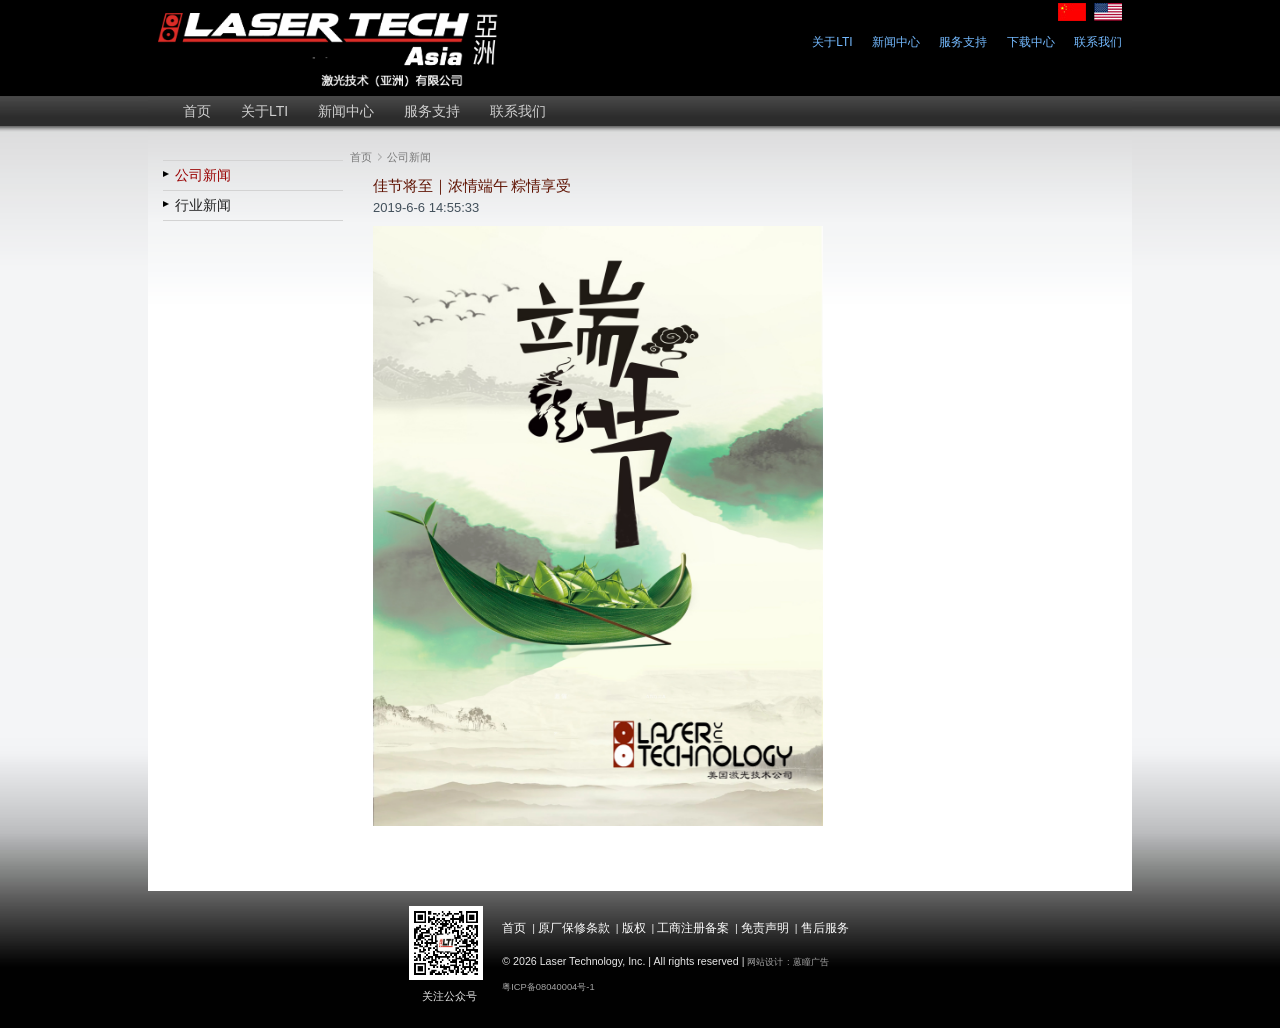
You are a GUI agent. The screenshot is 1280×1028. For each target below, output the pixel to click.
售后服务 (825, 928)
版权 (634, 928)
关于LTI (832, 42)
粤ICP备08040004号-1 (548, 987)
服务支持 (963, 42)
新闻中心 (896, 42)
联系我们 (1098, 42)
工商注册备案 (693, 928)
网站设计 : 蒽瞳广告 (788, 962)
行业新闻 (203, 205)
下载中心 (1031, 42)
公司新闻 (203, 175)
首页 (361, 157)
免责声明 (765, 928)
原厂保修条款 (574, 928)
